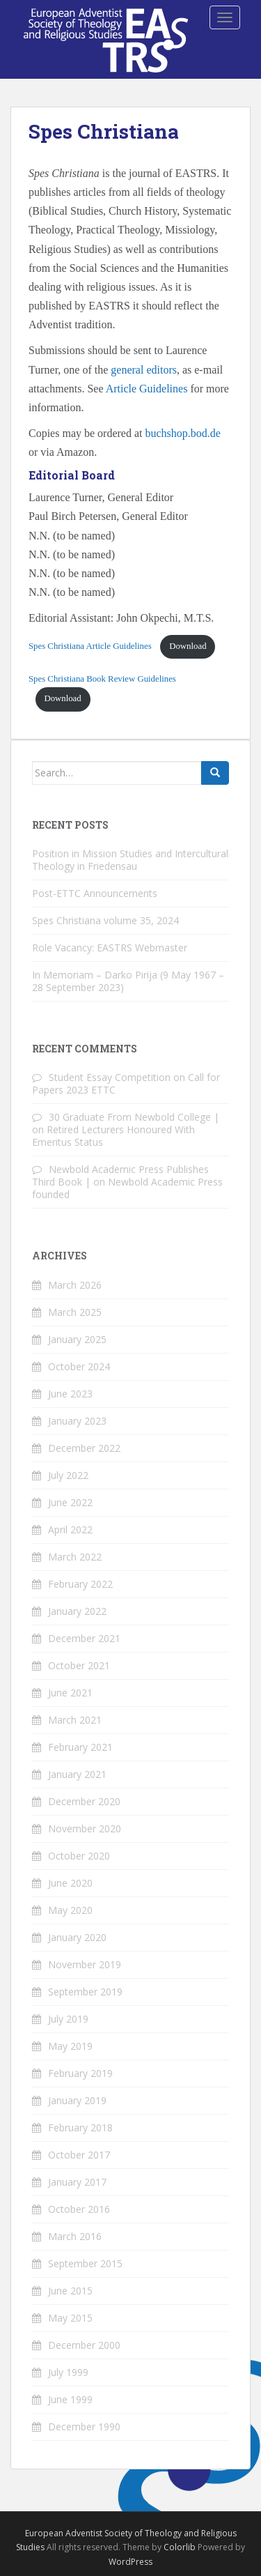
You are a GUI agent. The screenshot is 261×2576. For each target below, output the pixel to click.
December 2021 (84, 1638)
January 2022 (77, 1611)
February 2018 (80, 2127)
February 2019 (80, 2073)
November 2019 (84, 1964)
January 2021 (77, 1774)
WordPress (130, 2562)
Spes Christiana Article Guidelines (90, 646)
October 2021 (79, 1665)
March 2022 (75, 1556)
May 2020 (70, 1910)
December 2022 (84, 1448)
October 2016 (79, 2209)
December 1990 (84, 2426)
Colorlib (180, 2547)
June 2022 (70, 1502)
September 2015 (85, 2263)
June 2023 (70, 1393)
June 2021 (70, 1692)
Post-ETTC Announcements (94, 893)
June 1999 (70, 2399)
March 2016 (75, 2236)
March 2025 (75, 1312)
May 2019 (70, 2046)
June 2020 (70, 1882)
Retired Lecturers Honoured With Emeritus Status (113, 1136)
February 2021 (80, 1747)
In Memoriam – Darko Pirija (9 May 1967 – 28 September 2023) (128, 981)
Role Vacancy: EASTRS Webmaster (109, 947)
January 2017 (77, 2181)
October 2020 (79, 1855)
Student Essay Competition (110, 1077)
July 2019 (68, 2018)
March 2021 (75, 1719)
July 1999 (68, 2372)
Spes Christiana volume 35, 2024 (105, 920)
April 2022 (70, 1529)
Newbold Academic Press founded (127, 1188)
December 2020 (84, 1801)
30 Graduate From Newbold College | (134, 1117)
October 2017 (79, 2154)
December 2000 (84, 2345)
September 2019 (85, 1991)
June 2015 (70, 2290)
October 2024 (79, 1366)
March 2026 (75, 1284)
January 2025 (77, 1339)
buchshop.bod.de (183, 433)
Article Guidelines (147, 388)
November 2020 (84, 1828)
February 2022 (80, 1583)
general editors (144, 370)
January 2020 (77, 1937)
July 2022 (68, 1475)
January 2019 (77, 2100)
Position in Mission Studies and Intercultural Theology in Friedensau (130, 860)
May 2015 (70, 2317)
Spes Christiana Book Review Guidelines (102, 679)
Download (187, 646)
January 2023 (77, 1420)
